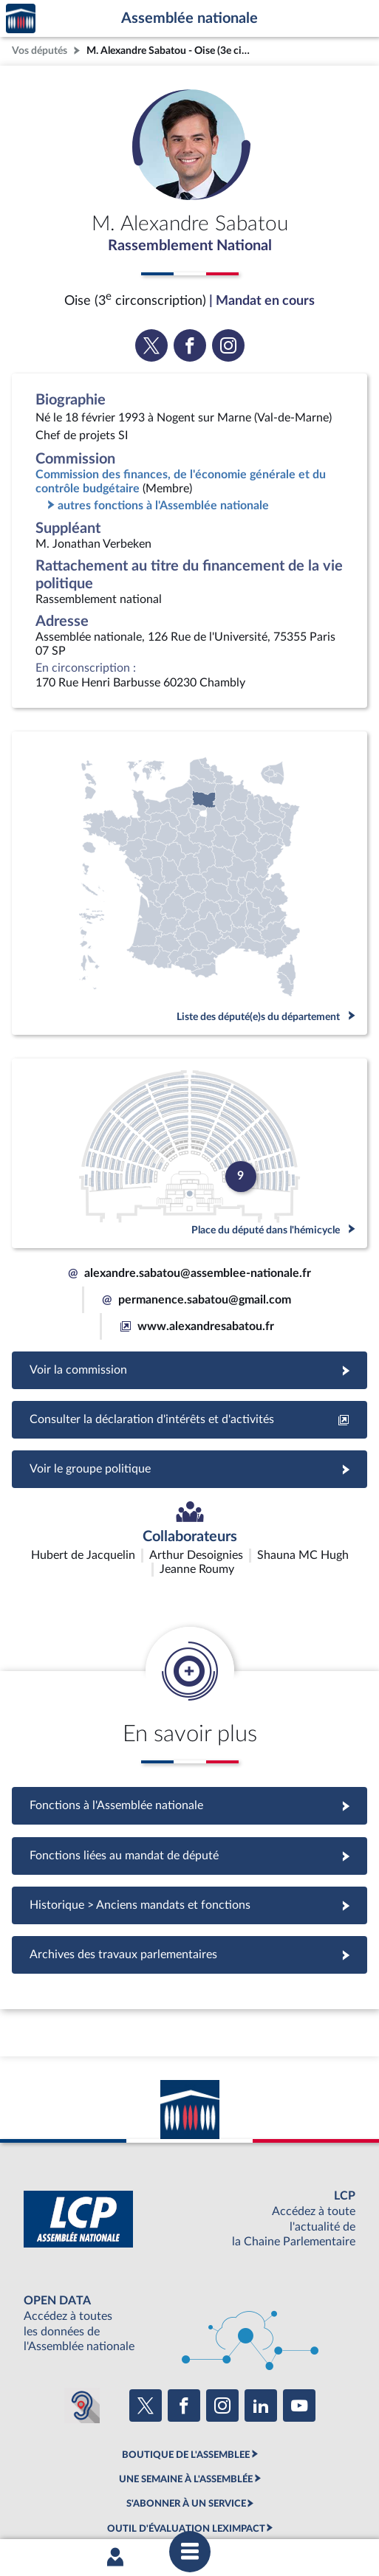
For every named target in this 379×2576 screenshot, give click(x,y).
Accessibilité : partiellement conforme (171, 2479)
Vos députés (39, 50)
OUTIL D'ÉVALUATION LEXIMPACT (186, 2440)
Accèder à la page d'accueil (20, 18)
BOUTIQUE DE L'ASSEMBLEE (186, 2367)
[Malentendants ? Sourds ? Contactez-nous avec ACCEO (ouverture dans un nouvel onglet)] (82, 2318)
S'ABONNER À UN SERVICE (186, 2416)
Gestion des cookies (209, 2492)
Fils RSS (145, 2492)
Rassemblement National (190, 245)
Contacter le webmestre (309, 2479)
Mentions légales (50, 2479)
